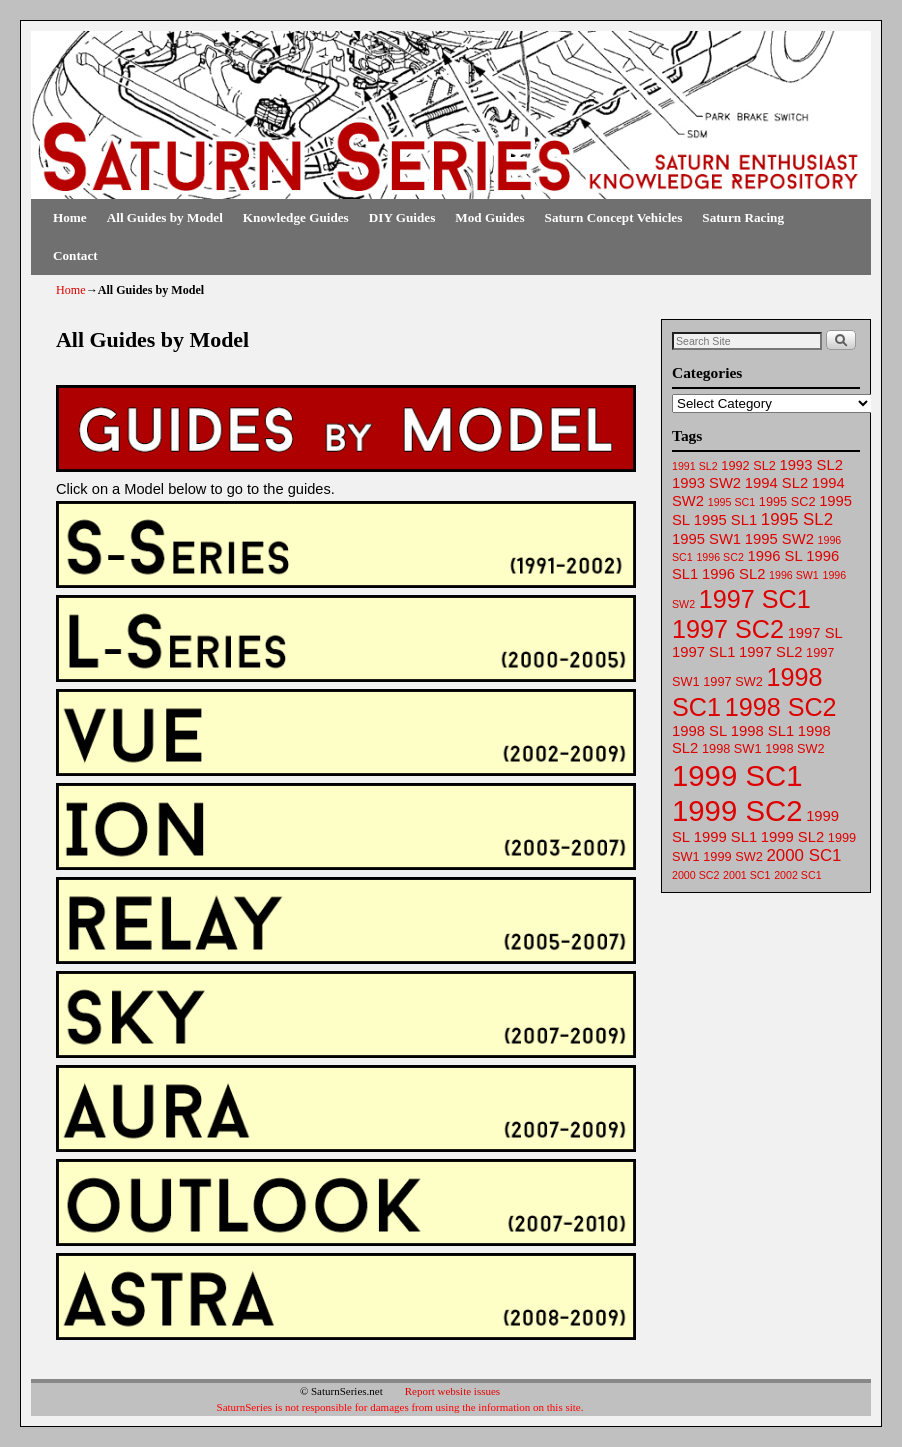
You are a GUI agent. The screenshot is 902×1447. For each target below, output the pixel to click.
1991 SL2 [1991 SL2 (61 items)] (695, 466)
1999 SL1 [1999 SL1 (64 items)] (725, 837)
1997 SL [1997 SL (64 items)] (815, 633)
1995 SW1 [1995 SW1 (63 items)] (706, 539)
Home (70, 217)
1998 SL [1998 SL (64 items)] (699, 731)
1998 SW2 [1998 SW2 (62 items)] (794, 748)
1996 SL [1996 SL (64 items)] (774, 556)
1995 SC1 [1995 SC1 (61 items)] (731, 502)
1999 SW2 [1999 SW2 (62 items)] (732, 856)
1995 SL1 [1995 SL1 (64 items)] (725, 520)
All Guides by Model (165, 217)
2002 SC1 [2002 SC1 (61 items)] (797, 875)
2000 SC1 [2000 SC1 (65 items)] (803, 855)
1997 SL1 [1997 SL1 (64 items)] (703, 652)
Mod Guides (489, 217)
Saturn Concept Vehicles (614, 217)
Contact (75, 255)
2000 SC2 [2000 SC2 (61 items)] (695, 875)
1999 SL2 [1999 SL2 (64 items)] (792, 837)
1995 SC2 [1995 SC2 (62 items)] (787, 501)
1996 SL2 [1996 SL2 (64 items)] (733, 574)
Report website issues (452, 1391)
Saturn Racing (743, 217)
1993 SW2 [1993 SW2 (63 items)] (706, 483)
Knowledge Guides (296, 217)
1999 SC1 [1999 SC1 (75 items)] (737, 775)
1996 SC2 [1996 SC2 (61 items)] (719, 557)
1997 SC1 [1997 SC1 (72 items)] (755, 599)
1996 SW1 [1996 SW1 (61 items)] (794, 575)
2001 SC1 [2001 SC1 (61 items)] (746, 875)
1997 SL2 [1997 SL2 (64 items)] (770, 652)
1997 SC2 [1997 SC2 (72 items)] (728, 629)
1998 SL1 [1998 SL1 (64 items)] (762, 731)
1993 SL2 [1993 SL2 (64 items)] (811, 465)
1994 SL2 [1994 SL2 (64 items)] (776, 483)
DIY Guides (402, 217)
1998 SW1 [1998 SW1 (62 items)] (731, 748)
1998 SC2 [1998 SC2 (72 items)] (781, 707)
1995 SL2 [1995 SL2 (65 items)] (797, 519)
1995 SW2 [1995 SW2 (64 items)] (779, 539)
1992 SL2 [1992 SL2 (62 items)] (748, 465)
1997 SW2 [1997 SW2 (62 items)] (732, 681)
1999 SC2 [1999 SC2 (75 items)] (737, 810)
